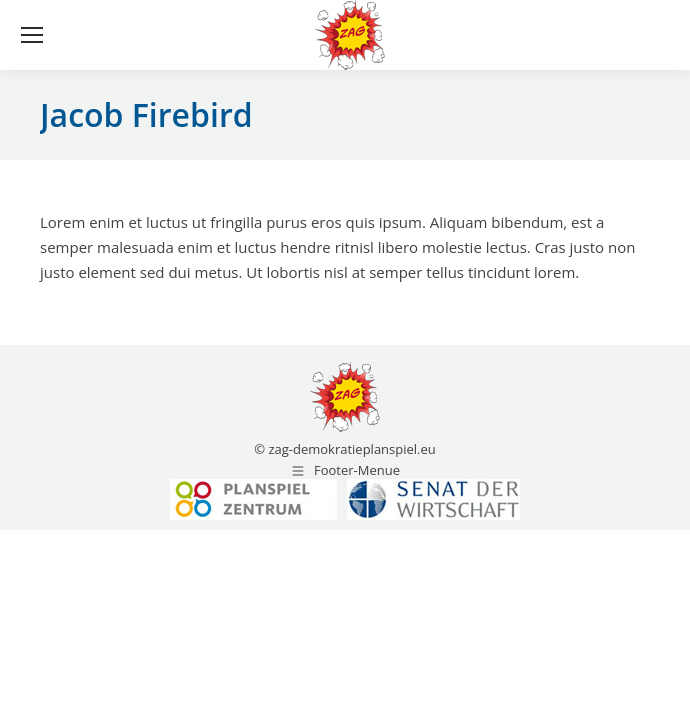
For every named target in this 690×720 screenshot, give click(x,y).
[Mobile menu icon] (32, 35)
